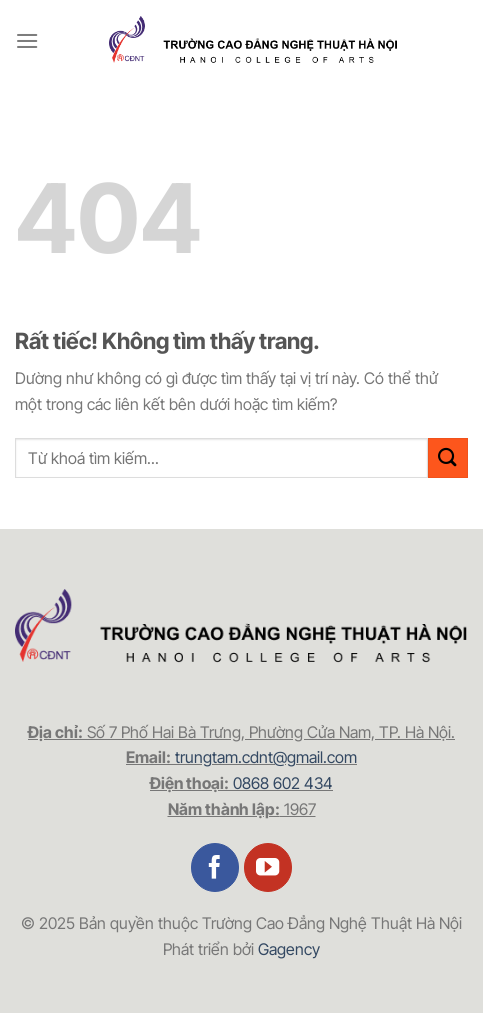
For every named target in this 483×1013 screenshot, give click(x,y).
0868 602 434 (283, 783)
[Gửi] (448, 457)
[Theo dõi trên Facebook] (215, 867)
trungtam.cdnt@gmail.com (266, 757)
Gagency (289, 949)
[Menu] (27, 40)
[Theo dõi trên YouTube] (268, 867)
